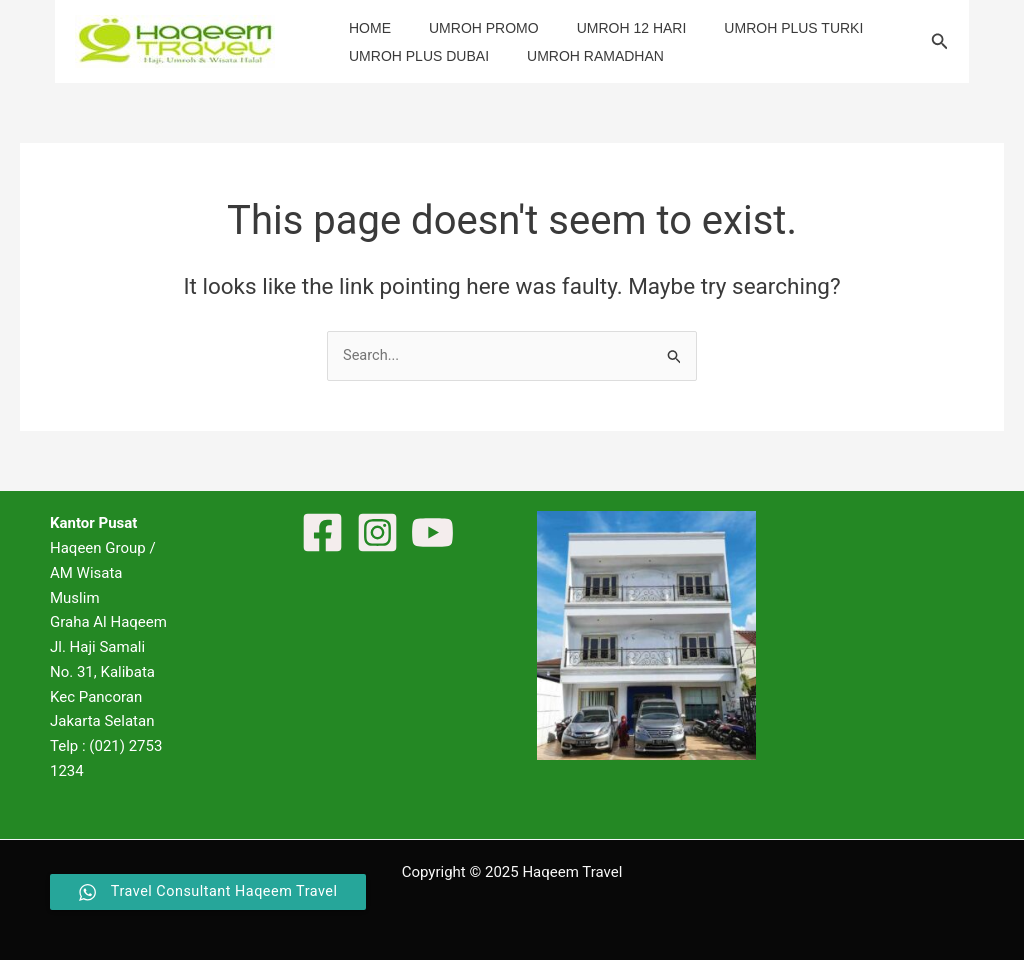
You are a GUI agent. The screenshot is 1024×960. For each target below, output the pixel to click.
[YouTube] (432, 533)
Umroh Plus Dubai (414, 56)
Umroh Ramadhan (580, 56)
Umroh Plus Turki (758, 28)
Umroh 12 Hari (607, 28)
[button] (940, 41)
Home (365, 28)
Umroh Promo (469, 28)
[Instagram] (377, 533)
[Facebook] (322, 533)
